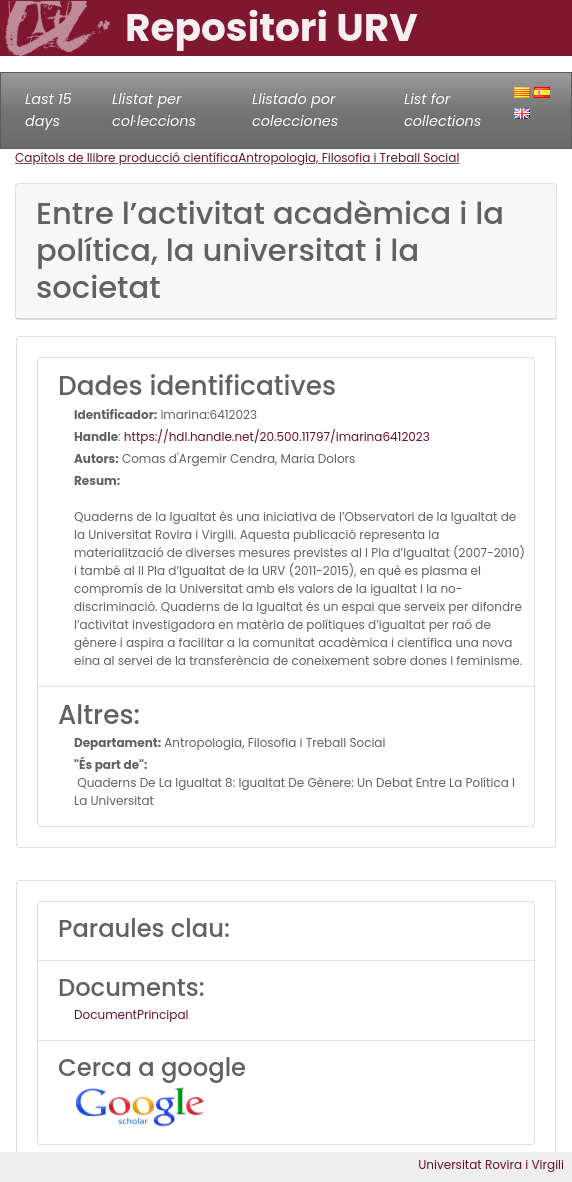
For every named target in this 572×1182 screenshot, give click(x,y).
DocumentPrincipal (131, 1014)
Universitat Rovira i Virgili (491, 1164)
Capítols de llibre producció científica (126, 157)
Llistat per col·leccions (154, 110)
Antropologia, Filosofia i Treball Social (348, 157)
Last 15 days (48, 110)
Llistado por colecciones (295, 110)
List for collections (442, 110)
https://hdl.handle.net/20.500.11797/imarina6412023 (277, 436)
